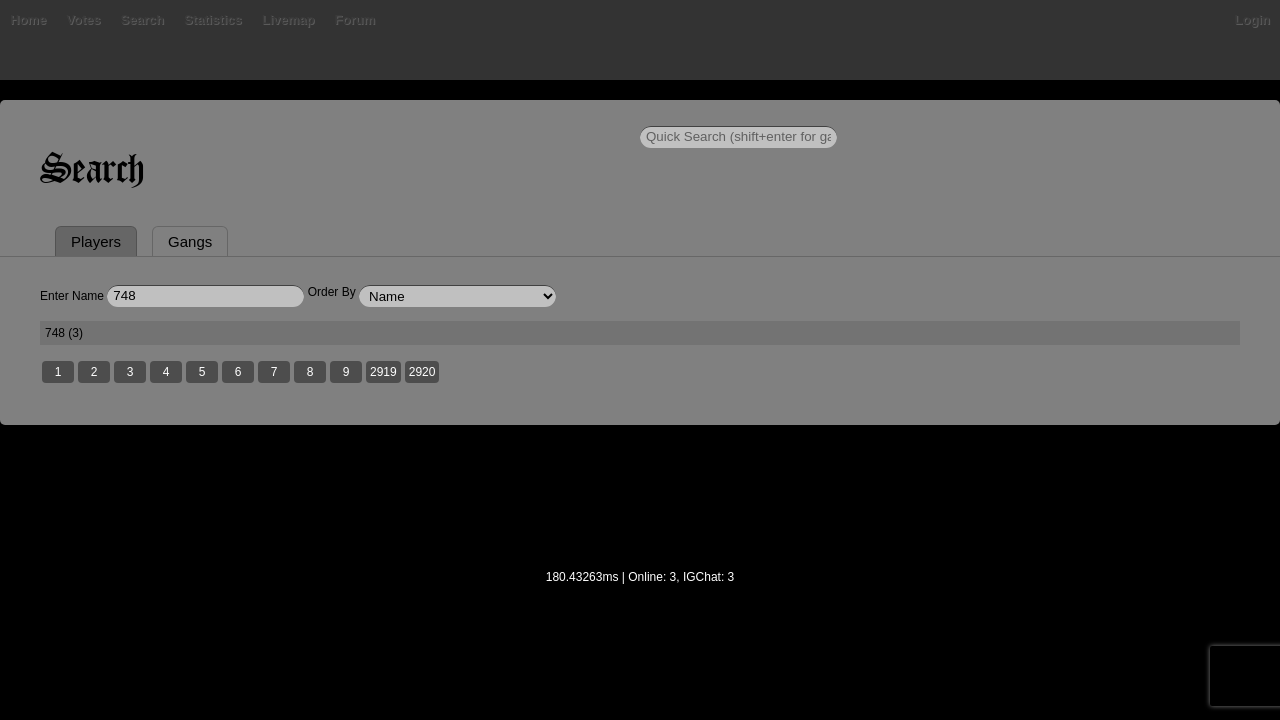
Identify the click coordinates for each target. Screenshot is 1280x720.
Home (168, 114)
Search (333, 114)
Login (1112, 114)
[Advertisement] (640, 609)
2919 (523, 471)
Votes (275, 114)
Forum (546, 114)
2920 (562, 471)
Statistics (405, 114)
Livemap (480, 114)
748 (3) (206, 430)
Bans (222, 114)
